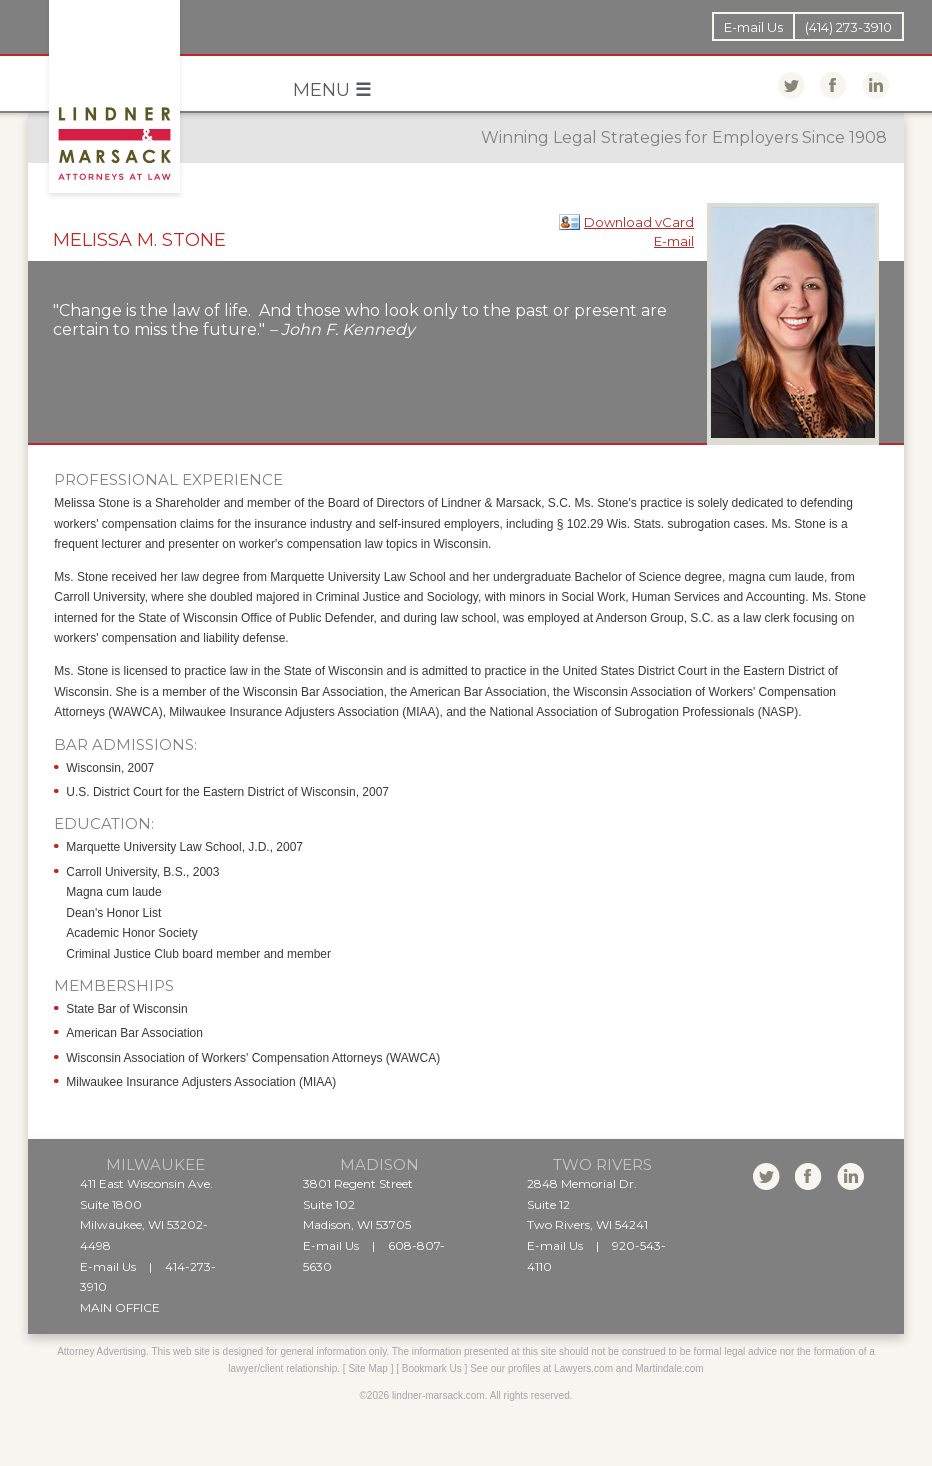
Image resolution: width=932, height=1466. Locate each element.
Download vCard (639, 222)
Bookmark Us (432, 1368)
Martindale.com (669, 1368)
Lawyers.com (583, 1368)
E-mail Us (753, 27)
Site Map (367, 1368)
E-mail (674, 241)
